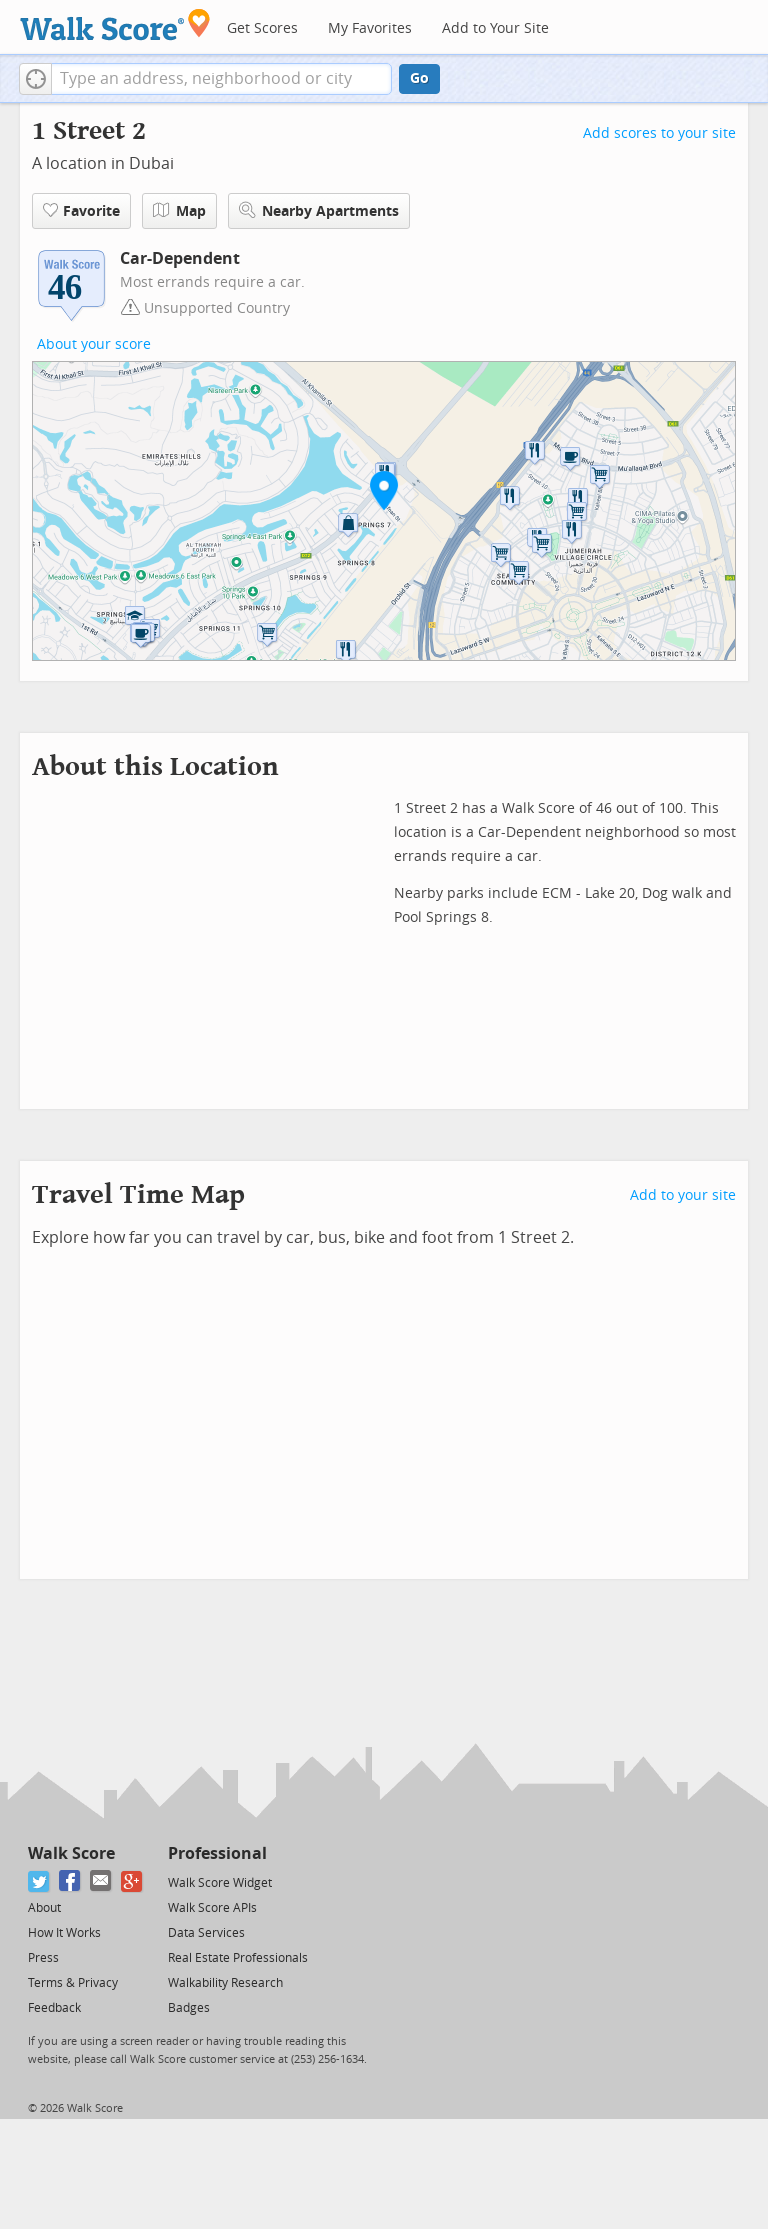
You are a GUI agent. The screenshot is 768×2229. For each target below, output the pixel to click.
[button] (35, 79)
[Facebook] (70, 1881)
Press (43, 1958)
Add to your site (683, 1195)
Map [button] (179, 211)
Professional (217, 1853)
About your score (94, 344)
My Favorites (370, 28)
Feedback (54, 2008)
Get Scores (262, 28)
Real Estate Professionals (238, 1958)
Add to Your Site (495, 28)
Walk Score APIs (212, 1908)
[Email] (101, 1881)
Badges (189, 2008)
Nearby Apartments (319, 210)
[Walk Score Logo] (115, 24)
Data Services (206, 1933)
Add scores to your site (659, 133)
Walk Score (71, 1853)
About (44, 1908)
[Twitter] (39, 1881)
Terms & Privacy (73, 1983)
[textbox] (221, 79)
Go (419, 78)
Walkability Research (225, 1983)
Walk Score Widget (220, 1883)
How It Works (64, 1933)
